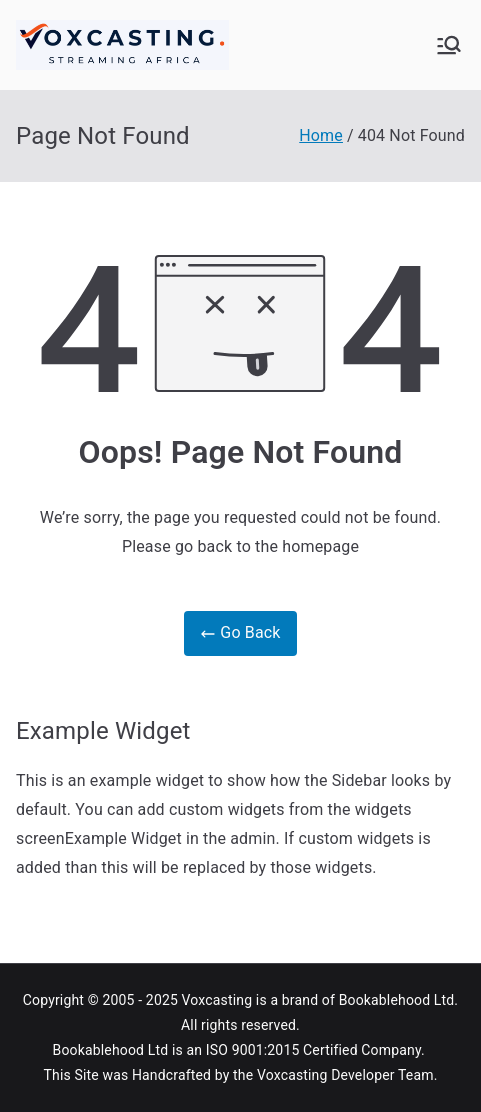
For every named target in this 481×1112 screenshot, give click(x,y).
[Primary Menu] (449, 45)
